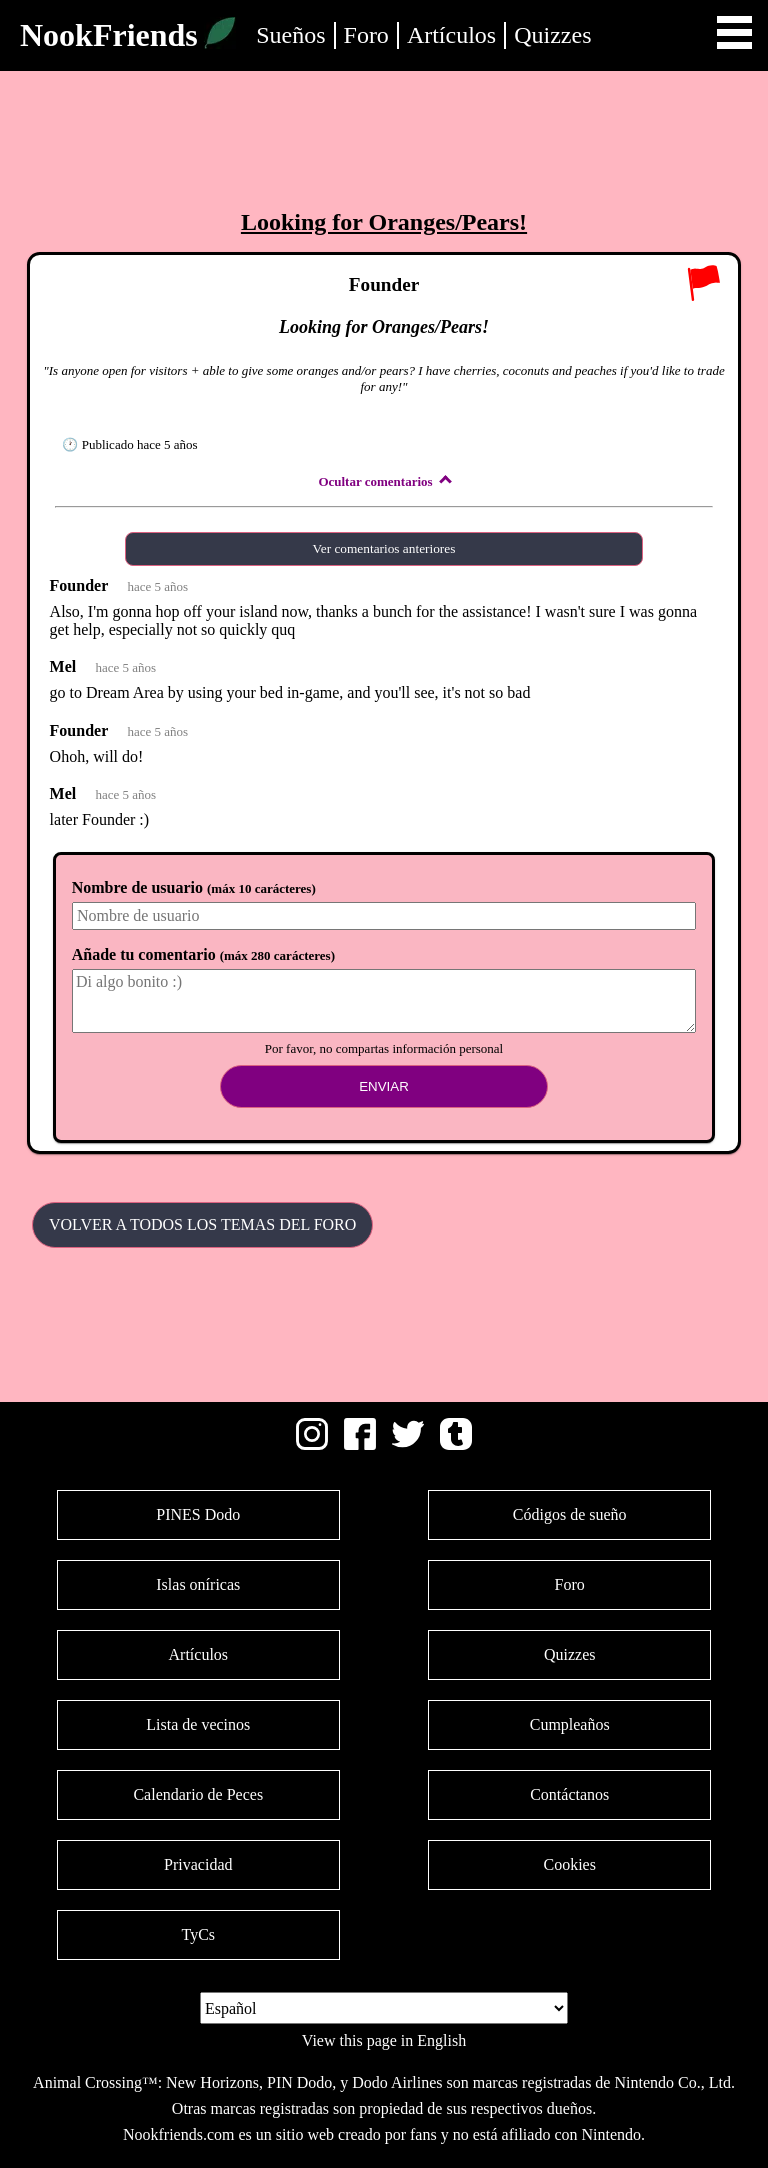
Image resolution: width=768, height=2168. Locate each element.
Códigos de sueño (570, 1514)
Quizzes (552, 35)
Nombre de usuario (194, 887)
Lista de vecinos (198, 1724)
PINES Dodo (198, 1514)
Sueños (290, 35)
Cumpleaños (570, 1724)
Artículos (451, 35)
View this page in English (384, 2040)
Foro (366, 35)
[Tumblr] (456, 1444)
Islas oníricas (198, 1584)
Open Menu (734, 32)
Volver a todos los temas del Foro (202, 1224)
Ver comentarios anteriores (384, 548)
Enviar (384, 1086)
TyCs (198, 1934)
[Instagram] (312, 1444)
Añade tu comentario (203, 954)
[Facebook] (360, 1444)
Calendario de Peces (198, 1794)
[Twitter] (408, 1444)
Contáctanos (569, 1794)
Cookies (569, 1864)
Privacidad (198, 1864)
